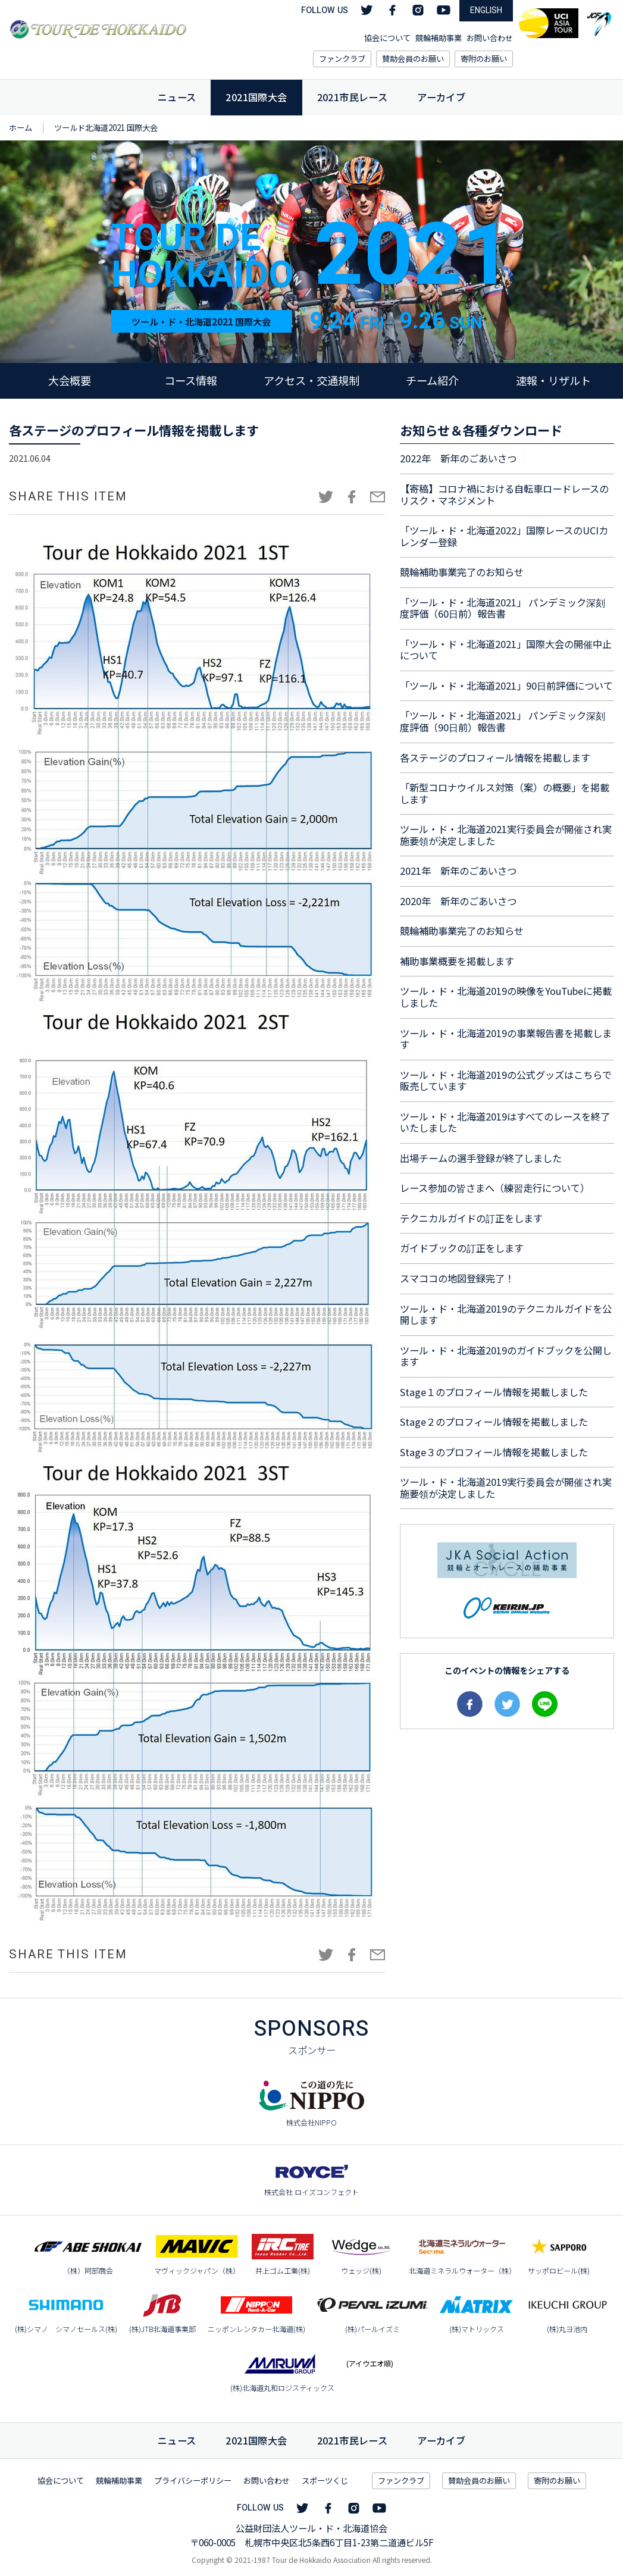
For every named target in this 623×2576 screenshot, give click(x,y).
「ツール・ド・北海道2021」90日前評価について (506, 685)
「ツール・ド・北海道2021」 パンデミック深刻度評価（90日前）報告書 (502, 721)
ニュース (177, 97)
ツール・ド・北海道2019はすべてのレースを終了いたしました (505, 1122)
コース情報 (190, 380)
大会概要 (69, 380)
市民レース (352, 2440)
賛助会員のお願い (413, 58)
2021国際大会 (256, 97)
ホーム (20, 127)
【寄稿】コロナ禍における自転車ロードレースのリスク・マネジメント (504, 494)
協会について (387, 37)
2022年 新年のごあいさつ (458, 458)
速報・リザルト (553, 380)
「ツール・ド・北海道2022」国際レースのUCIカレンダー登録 (504, 536)
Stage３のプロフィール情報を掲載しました (494, 1452)
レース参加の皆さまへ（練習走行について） (495, 1188)
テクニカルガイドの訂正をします (471, 1218)
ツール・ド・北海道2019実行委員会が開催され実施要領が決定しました (506, 1488)
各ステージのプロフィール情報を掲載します (495, 757)
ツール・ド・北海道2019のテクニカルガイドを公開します (506, 1314)
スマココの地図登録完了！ (457, 1278)
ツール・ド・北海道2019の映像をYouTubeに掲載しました (506, 997)
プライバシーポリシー (192, 2480)
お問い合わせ (490, 37)
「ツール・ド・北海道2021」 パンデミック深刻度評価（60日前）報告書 (502, 608)
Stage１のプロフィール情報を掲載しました (494, 1392)
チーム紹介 (432, 380)
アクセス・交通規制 (311, 380)
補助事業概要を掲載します (457, 961)
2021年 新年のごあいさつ (458, 870)
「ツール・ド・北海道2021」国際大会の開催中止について (506, 650)
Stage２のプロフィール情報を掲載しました (494, 1421)
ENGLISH (486, 10)
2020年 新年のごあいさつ (458, 901)
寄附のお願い (484, 58)
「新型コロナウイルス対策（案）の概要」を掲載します (504, 793)
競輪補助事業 (438, 37)
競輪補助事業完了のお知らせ (462, 572)
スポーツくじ (325, 2480)
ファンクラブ (342, 58)
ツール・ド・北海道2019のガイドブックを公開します (506, 1356)
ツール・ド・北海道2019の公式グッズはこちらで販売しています (506, 1081)
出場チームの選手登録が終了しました (481, 1158)
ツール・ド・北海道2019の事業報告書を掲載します (506, 1039)
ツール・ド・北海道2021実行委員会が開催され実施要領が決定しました (506, 835)
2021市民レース (352, 97)
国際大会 (256, 2440)
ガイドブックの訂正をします (462, 1248)
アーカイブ (441, 97)
